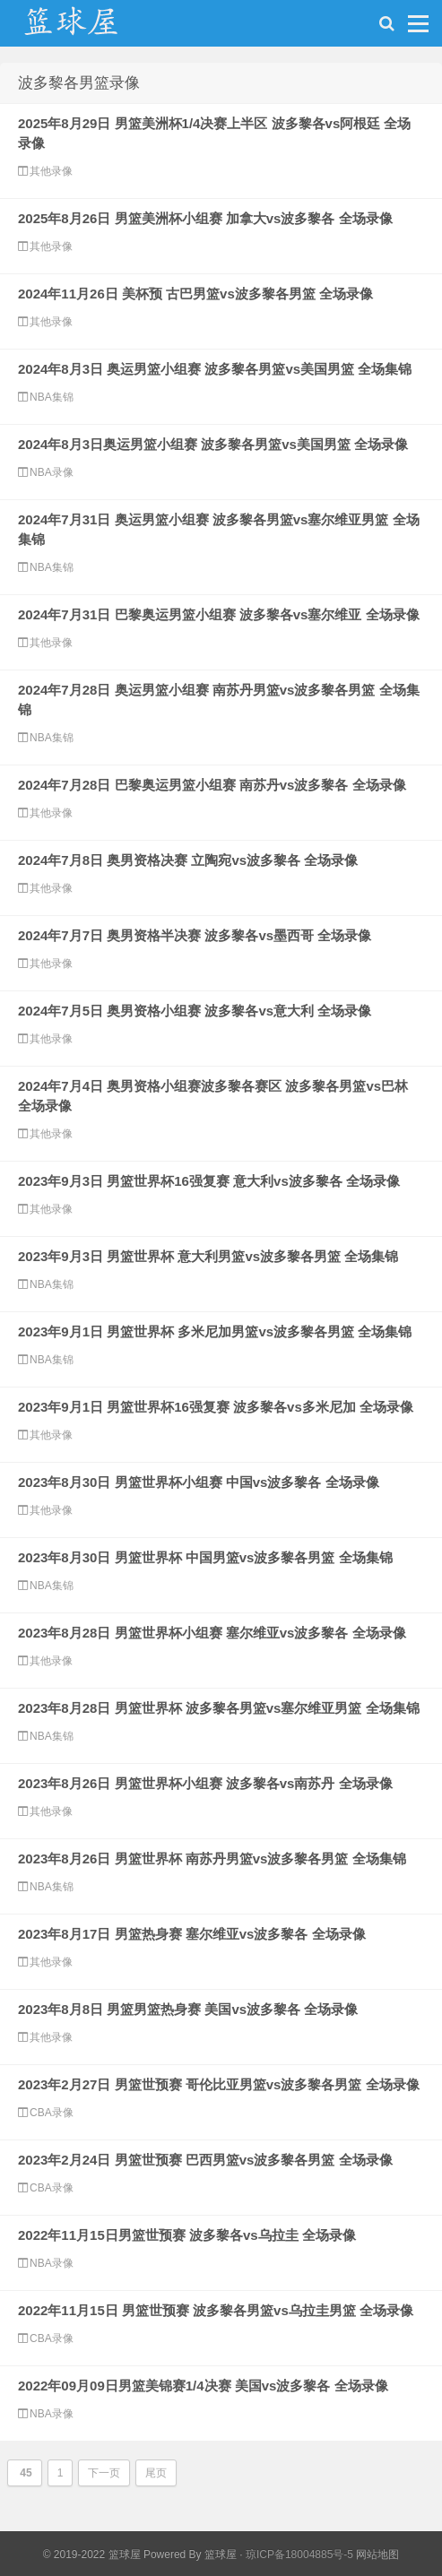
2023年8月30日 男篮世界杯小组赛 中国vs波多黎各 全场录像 (198, 1482)
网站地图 (377, 2554)
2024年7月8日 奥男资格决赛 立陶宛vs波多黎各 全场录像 (188, 860)
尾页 (156, 2473)
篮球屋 (220, 2554)
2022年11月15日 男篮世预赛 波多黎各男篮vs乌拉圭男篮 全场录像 (215, 2310)
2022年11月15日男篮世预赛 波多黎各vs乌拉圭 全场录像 (187, 2235)
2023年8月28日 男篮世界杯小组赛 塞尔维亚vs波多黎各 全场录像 (212, 1632)
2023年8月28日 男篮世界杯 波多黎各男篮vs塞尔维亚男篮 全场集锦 (219, 1708)
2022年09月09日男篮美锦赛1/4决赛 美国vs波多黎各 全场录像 (203, 2385)
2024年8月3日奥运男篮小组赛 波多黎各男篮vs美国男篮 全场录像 (213, 444)
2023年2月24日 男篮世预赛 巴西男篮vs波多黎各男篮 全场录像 (205, 2159)
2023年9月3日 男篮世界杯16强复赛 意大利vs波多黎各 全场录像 (209, 1181)
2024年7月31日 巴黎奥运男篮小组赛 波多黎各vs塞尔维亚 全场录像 (219, 614)
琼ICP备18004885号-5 (299, 2554)
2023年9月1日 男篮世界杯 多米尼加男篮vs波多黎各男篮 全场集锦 (215, 1331)
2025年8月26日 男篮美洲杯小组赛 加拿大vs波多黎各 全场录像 (205, 218)
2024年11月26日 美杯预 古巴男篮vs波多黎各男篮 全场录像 (195, 293)
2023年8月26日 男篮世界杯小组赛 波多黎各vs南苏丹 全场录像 (205, 1783)
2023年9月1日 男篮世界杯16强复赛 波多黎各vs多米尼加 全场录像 (215, 1406)
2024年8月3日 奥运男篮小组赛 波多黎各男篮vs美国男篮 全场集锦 (215, 368)
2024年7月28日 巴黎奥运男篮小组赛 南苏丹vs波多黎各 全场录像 (212, 784)
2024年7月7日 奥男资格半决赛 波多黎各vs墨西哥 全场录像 (194, 935)
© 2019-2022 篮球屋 (92, 2554)
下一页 (104, 2473)
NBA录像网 (89, 28)
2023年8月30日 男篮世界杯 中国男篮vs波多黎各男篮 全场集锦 (205, 1557)
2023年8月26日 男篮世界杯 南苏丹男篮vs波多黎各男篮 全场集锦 (212, 1858)
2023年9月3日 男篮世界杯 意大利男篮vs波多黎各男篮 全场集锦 (208, 1256)
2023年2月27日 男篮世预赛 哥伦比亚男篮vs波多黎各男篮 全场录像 (219, 2084)
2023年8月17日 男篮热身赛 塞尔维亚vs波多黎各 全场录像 (192, 1933)
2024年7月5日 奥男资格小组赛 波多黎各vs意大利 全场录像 (194, 1010)
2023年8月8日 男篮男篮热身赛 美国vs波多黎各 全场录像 (188, 2009)
